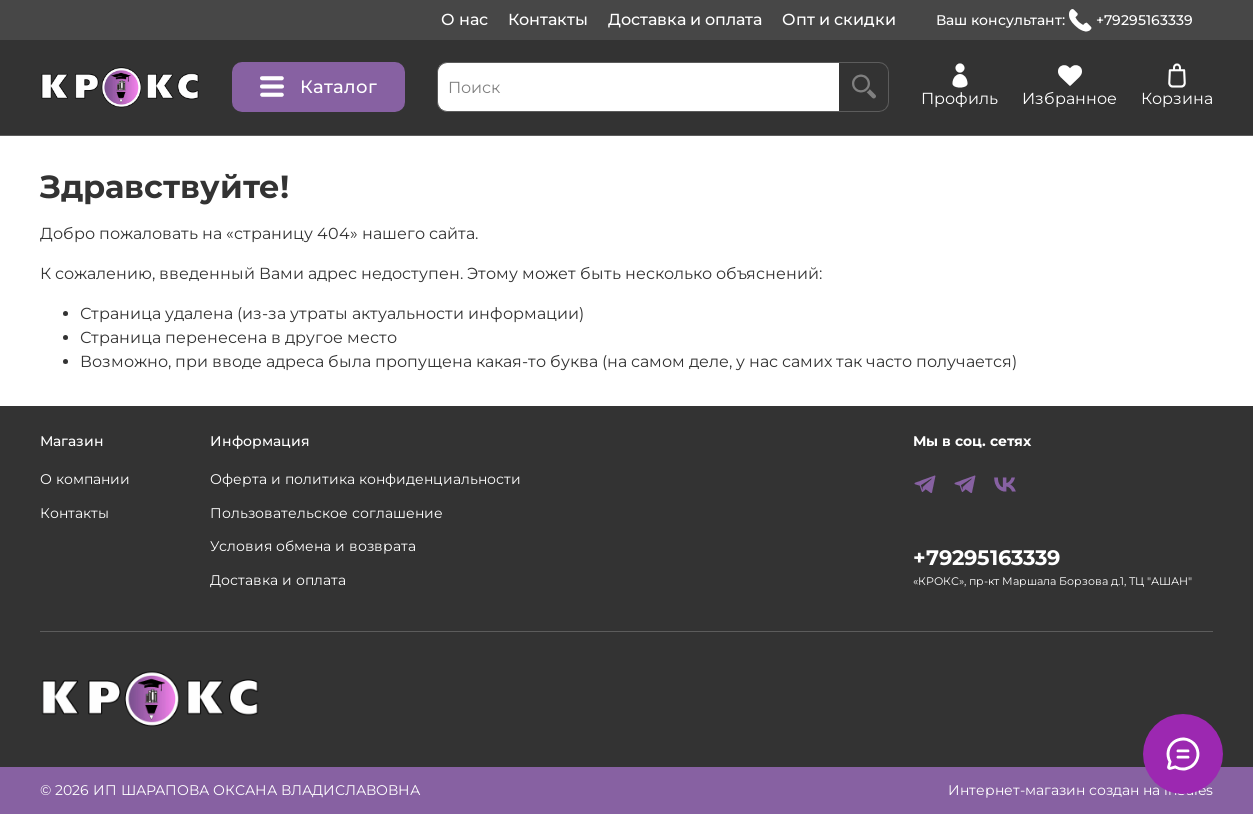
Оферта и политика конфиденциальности (365, 479)
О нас (464, 19)
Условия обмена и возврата (313, 546)
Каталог (318, 87)
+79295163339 (1131, 20)
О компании (85, 479)
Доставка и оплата (685, 19)
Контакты (548, 19)
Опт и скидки (839, 19)
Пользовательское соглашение (326, 513)
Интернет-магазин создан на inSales (1080, 790)
